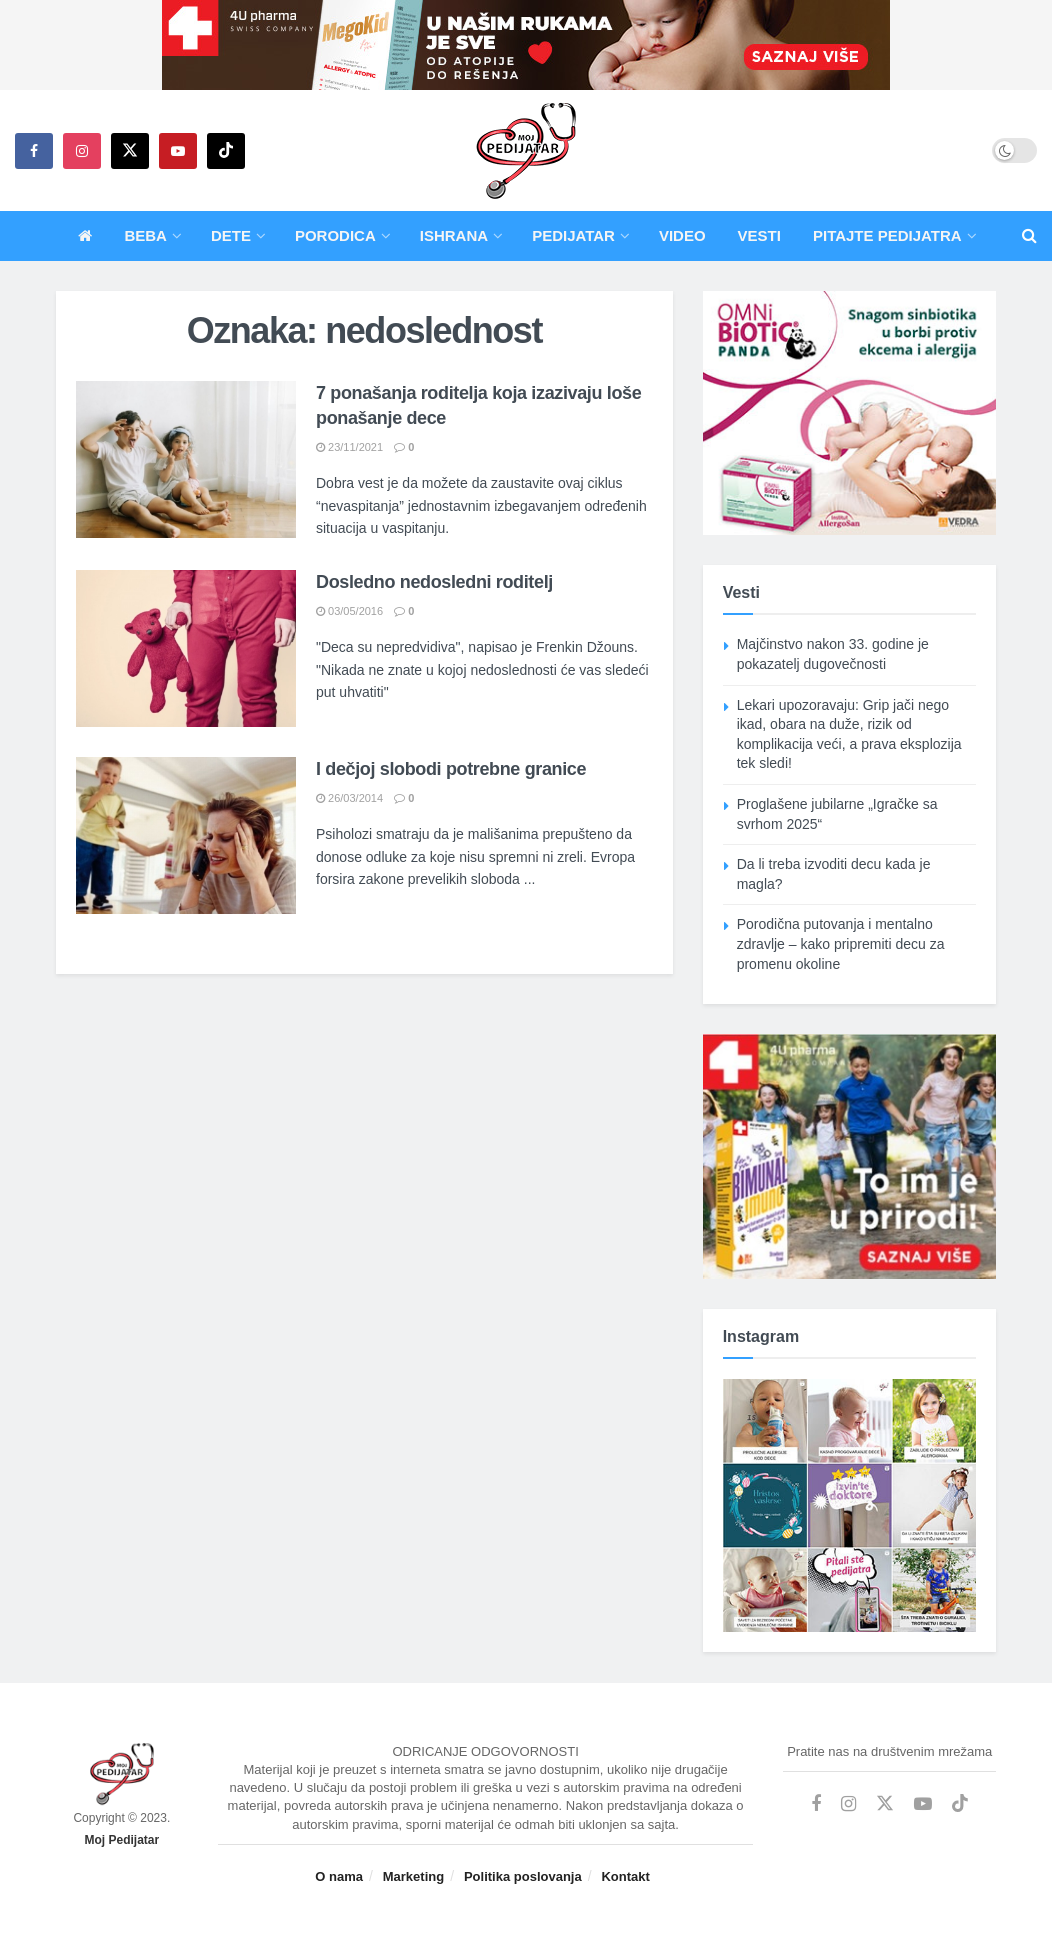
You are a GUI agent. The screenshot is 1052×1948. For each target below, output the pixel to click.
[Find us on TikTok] (226, 151)
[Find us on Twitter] (130, 151)
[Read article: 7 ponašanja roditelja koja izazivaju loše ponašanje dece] (186, 459)
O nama (339, 1876)
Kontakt (625, 1876)
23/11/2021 (349, 447)
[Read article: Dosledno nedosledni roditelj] (186, 648)
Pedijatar (573, 235)
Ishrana (454, 235)
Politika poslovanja (523, 1876)
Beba (145, 235)
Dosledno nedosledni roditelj (434, 582)
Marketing (413, 1876)
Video (682, 235)
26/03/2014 (349, 798)
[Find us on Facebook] (34, 151)
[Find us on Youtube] (178, 151)
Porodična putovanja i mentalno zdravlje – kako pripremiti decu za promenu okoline (841, 943)
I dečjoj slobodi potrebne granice (451, 769)
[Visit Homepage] (526, 151)
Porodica (335, 235)
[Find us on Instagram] (82, 151)
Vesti (759, 235)
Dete (231, 235)
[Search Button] (1029, 236)
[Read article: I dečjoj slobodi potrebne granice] (186, 835)
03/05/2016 (349, 611)
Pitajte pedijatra (887, 235)
